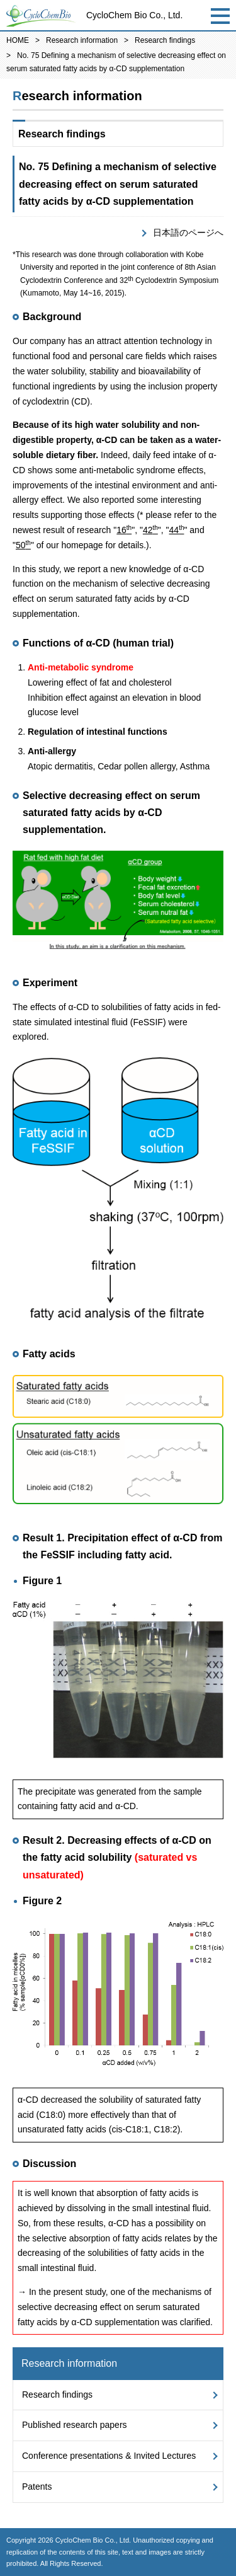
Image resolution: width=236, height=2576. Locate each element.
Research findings (165, 40)
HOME (17, 40)
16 (124, 530)
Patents (37, 2486)
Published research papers (74, 2425)
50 (23, 545)
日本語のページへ (188, 232)
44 (176, 530)
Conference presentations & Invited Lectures (109, 2456)
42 (150, 530)
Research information (82, 40)
